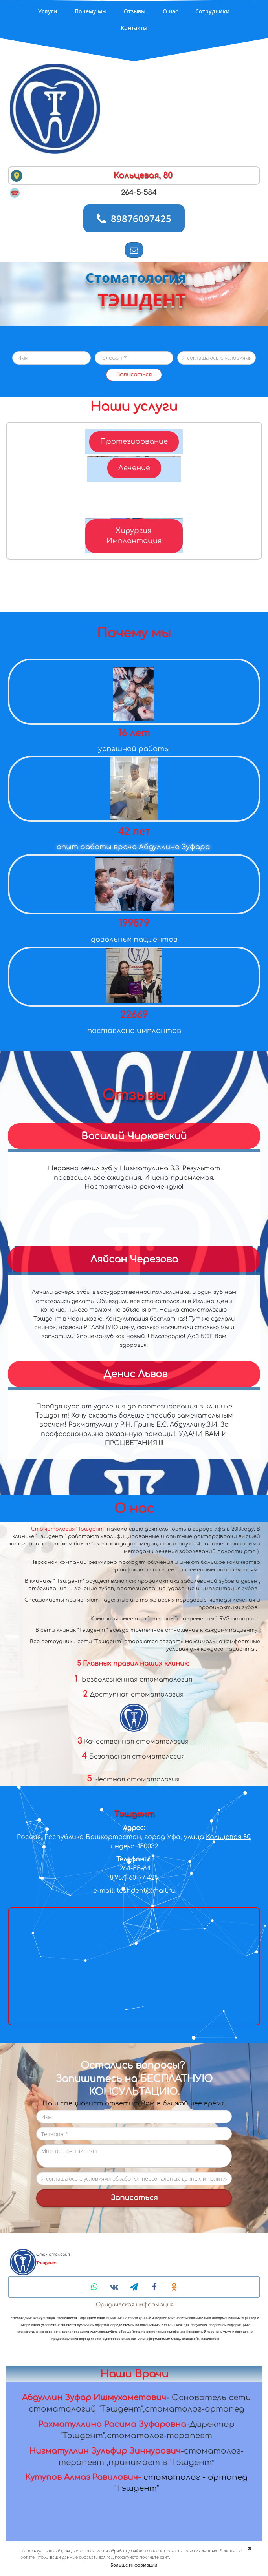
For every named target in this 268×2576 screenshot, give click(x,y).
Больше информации (133, 2565)
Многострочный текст (134, 2156)
